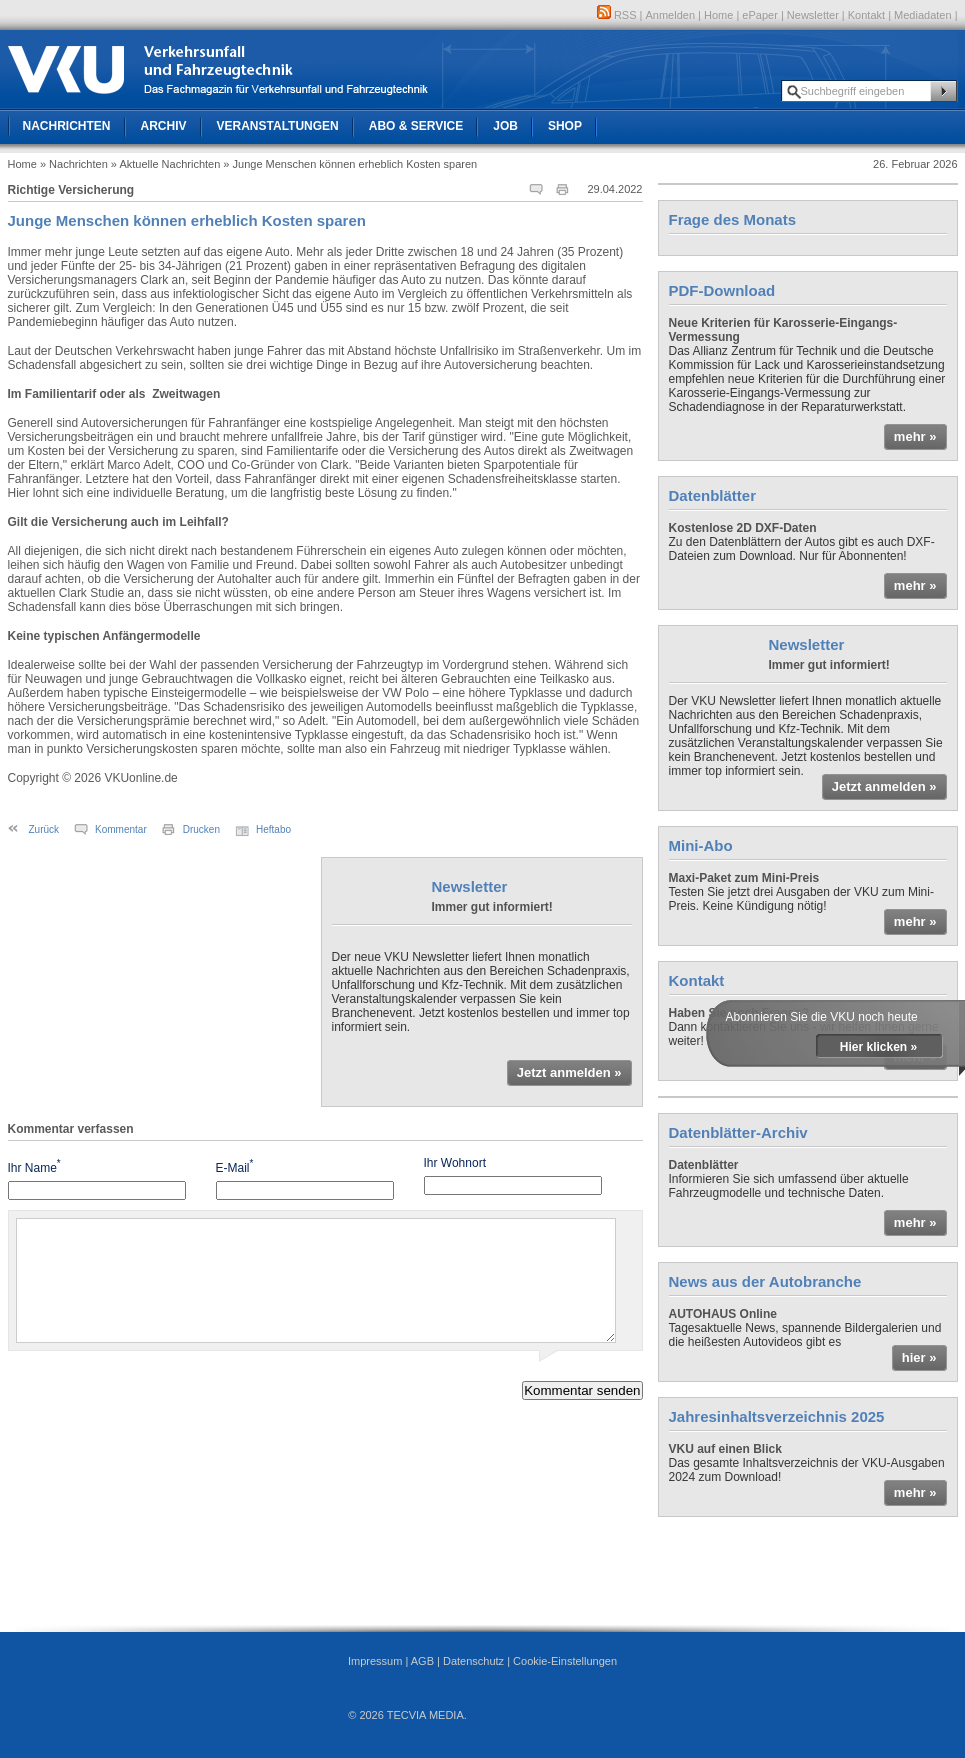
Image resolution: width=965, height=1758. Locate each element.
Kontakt (866, 15)
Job (505, 126)
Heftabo (273, 829)
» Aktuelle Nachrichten (165, 164)
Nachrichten (67, 126)
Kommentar (121, 829)
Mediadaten (923, 15)
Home (718, 15)
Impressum (375, 1661)
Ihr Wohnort (455, 1163)
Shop (565, 126)
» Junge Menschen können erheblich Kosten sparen (350, 164)
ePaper (759, 15)
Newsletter (813, 15)
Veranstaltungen (278, 126)
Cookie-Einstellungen (565, 1661)
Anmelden (671, 15)
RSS (617, 15)
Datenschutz (473, 1661)
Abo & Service (416, 126)
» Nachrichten (74, 164)
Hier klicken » (878, 1047)
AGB (422, 1661)
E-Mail (235, 1166)
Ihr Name (34, 1166)
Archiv (164, 126)
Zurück (44, 829)
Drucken (201, 829)
